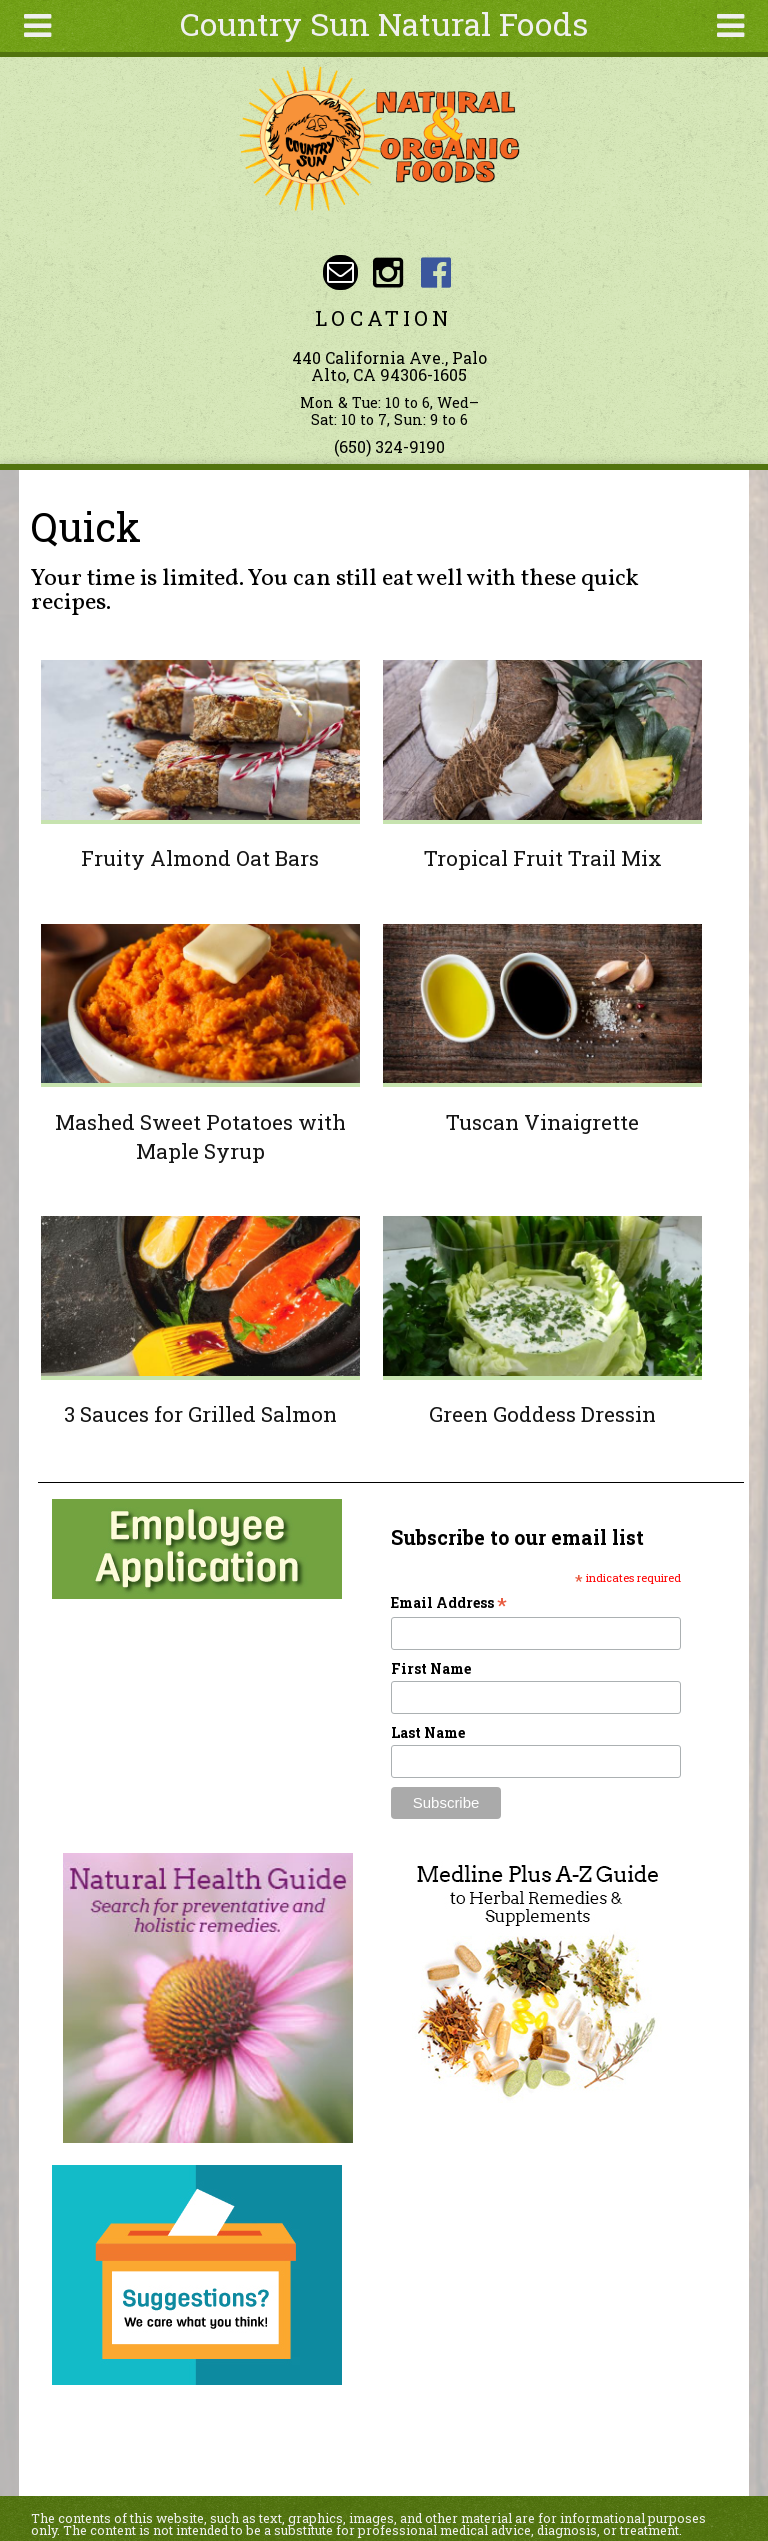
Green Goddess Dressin (542, 1414)
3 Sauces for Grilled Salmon (200, 1414)
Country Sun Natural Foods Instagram (388, 272)
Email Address (449, 1602)
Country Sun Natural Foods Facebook (435, 272)
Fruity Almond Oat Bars (200, 858)
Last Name (428, 1732)
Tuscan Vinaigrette (542, 1122)
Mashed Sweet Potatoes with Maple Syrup (200, 1136)
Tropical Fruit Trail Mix (543, 858)
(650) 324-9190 (389, 446)
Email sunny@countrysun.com (340, 272)
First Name (431, 1668)
